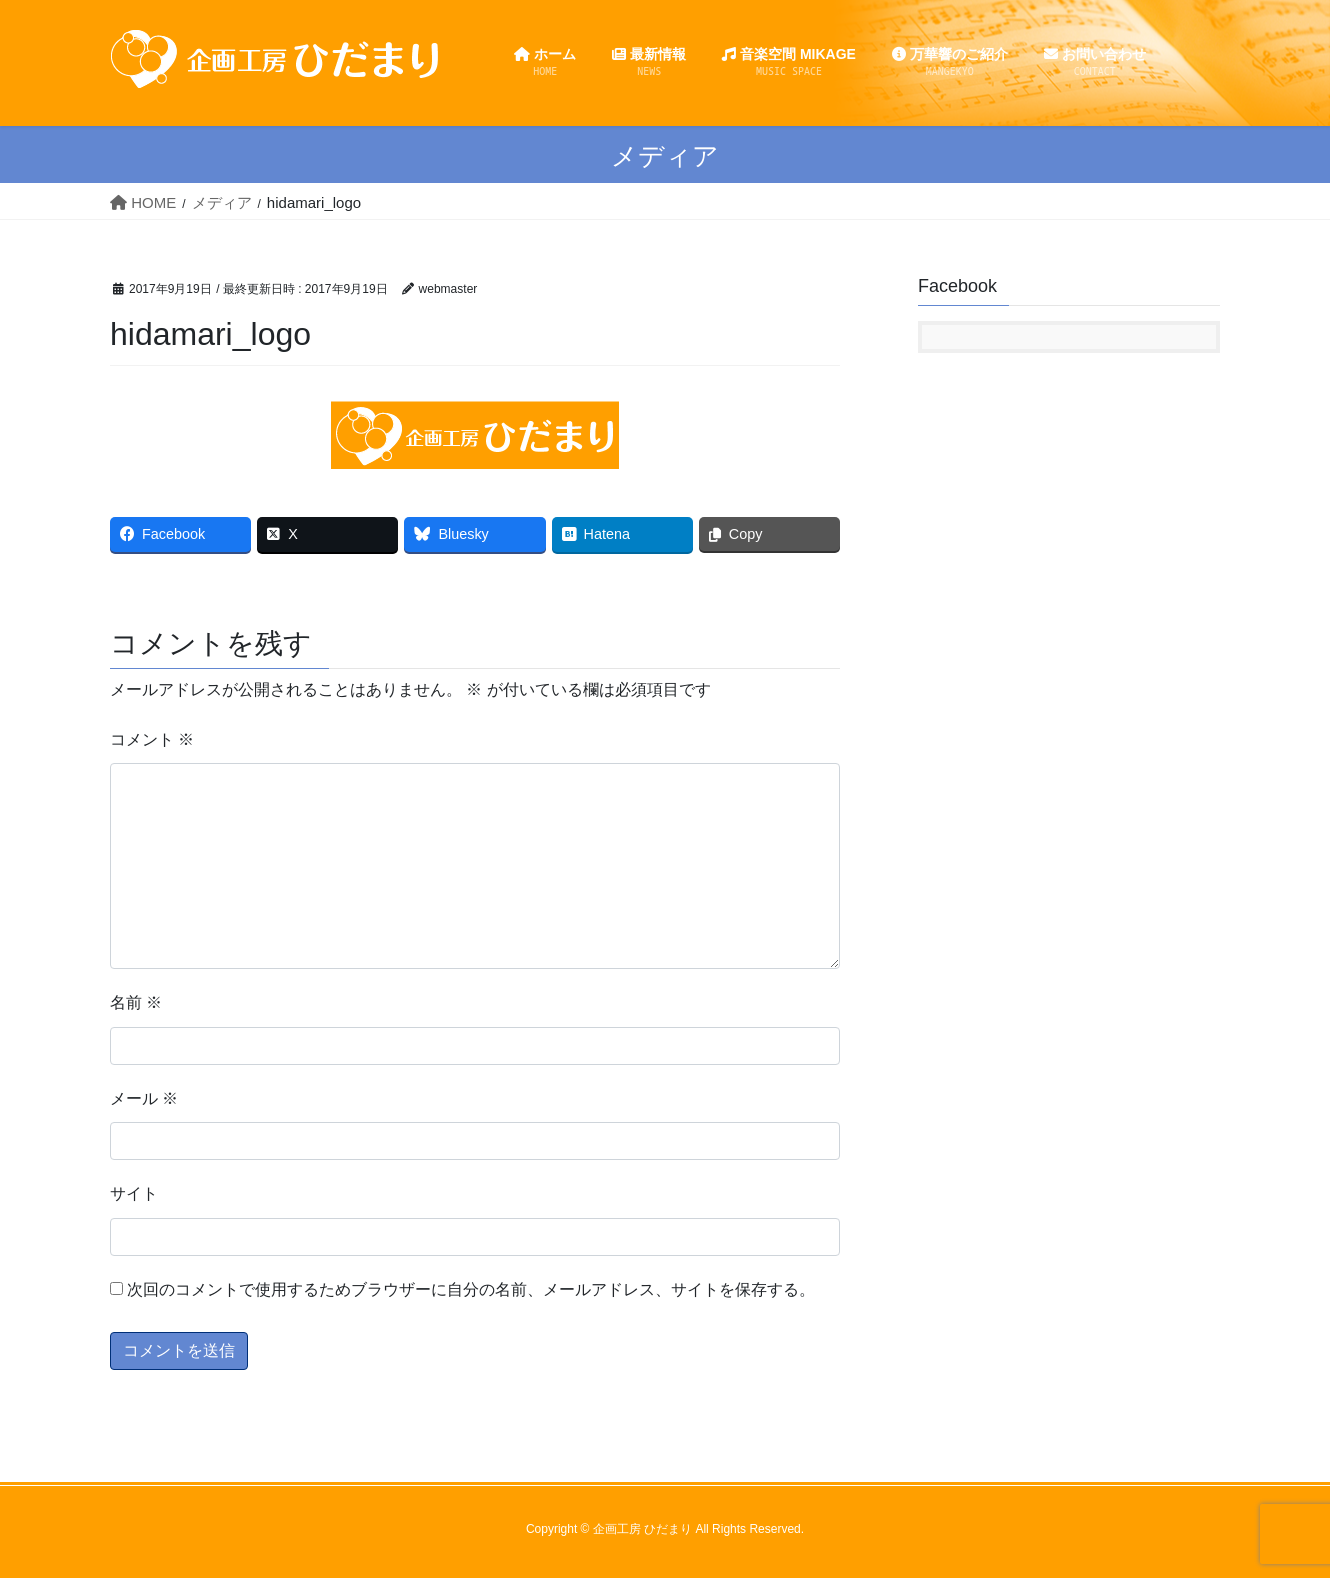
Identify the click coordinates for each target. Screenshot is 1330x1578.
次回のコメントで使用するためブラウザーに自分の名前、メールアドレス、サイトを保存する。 (471, 1289)
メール (144, 1098)
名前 (136, 1002)
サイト (134, 1193)
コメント (152, 739)
